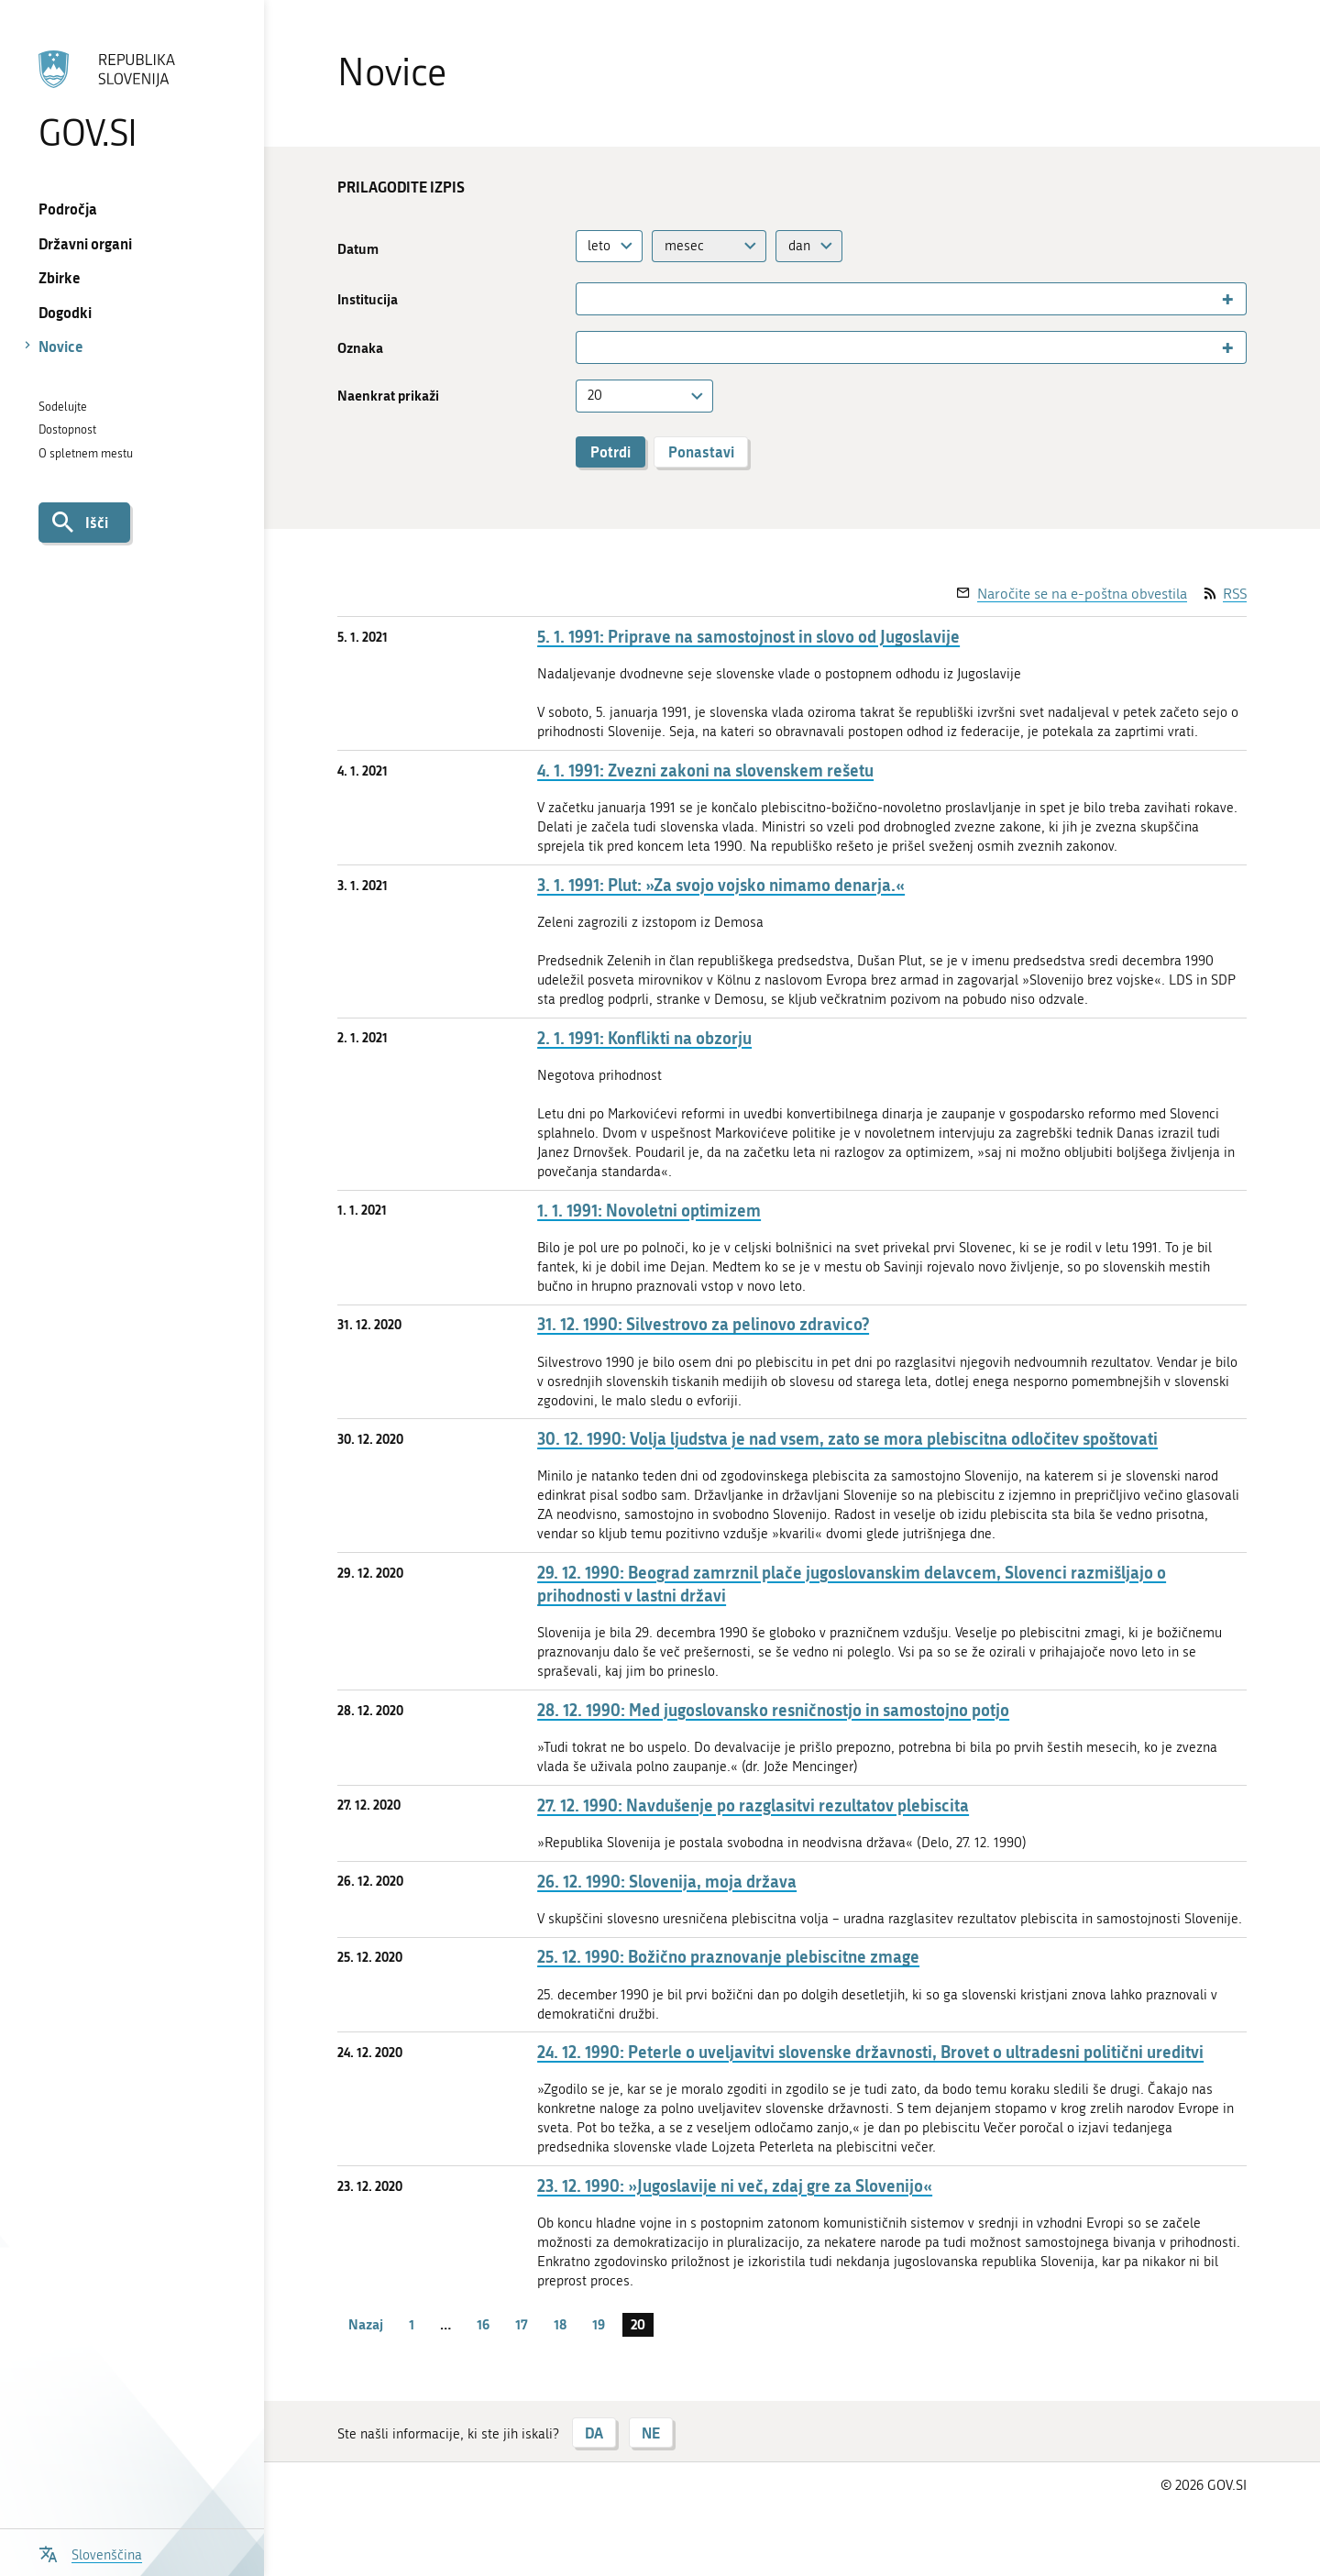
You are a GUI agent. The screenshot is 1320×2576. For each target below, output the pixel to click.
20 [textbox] (595, 395)
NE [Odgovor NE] (651, 2432)
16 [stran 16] (483, 2324)
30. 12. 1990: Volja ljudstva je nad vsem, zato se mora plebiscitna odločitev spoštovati (847, 1438)
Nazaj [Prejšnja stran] (365, 2324)
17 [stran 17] (521, 2324)
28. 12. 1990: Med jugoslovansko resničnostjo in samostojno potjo (773, 1710)
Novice (60, 346)
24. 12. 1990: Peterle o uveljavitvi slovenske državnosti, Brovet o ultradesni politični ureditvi (870, 2052)
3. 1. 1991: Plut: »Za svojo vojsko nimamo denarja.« (721, 885)
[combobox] (610, 246)
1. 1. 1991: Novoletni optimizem (649, 1210)
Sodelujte (62, 406)
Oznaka (360, 348)
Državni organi (85, 243)
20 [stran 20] (638, 2324)
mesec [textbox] (684, 245)
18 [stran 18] (560, 2324)
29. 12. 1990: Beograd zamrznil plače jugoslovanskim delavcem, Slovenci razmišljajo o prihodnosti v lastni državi (851, 1584)
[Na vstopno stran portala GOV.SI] (131, 99)
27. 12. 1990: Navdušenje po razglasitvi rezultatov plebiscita (753, 1805)
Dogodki (65, 312)
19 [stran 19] (598, 2324)
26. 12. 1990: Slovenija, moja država (667, 1881)
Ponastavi (701, 451)
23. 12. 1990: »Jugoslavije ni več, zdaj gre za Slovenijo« (734, 2185)
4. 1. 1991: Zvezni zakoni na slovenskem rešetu (705, 770)
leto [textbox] (599, 245)
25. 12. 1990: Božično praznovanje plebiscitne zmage (728, 1956)
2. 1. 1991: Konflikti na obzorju (644, 1038)
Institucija (367, 299)
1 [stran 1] (411, 2324)
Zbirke (59, 277)
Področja (67, 208)
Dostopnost (67, 429)
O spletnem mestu (85, 453)
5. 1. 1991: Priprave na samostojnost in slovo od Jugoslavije (748, 636)
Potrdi (610, 451)
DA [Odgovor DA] (594, 2432)
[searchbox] (589, 299)
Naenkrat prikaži (388, 395)
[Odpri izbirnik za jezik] (90, 2552)
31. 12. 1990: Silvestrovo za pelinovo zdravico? (703, 1324)
